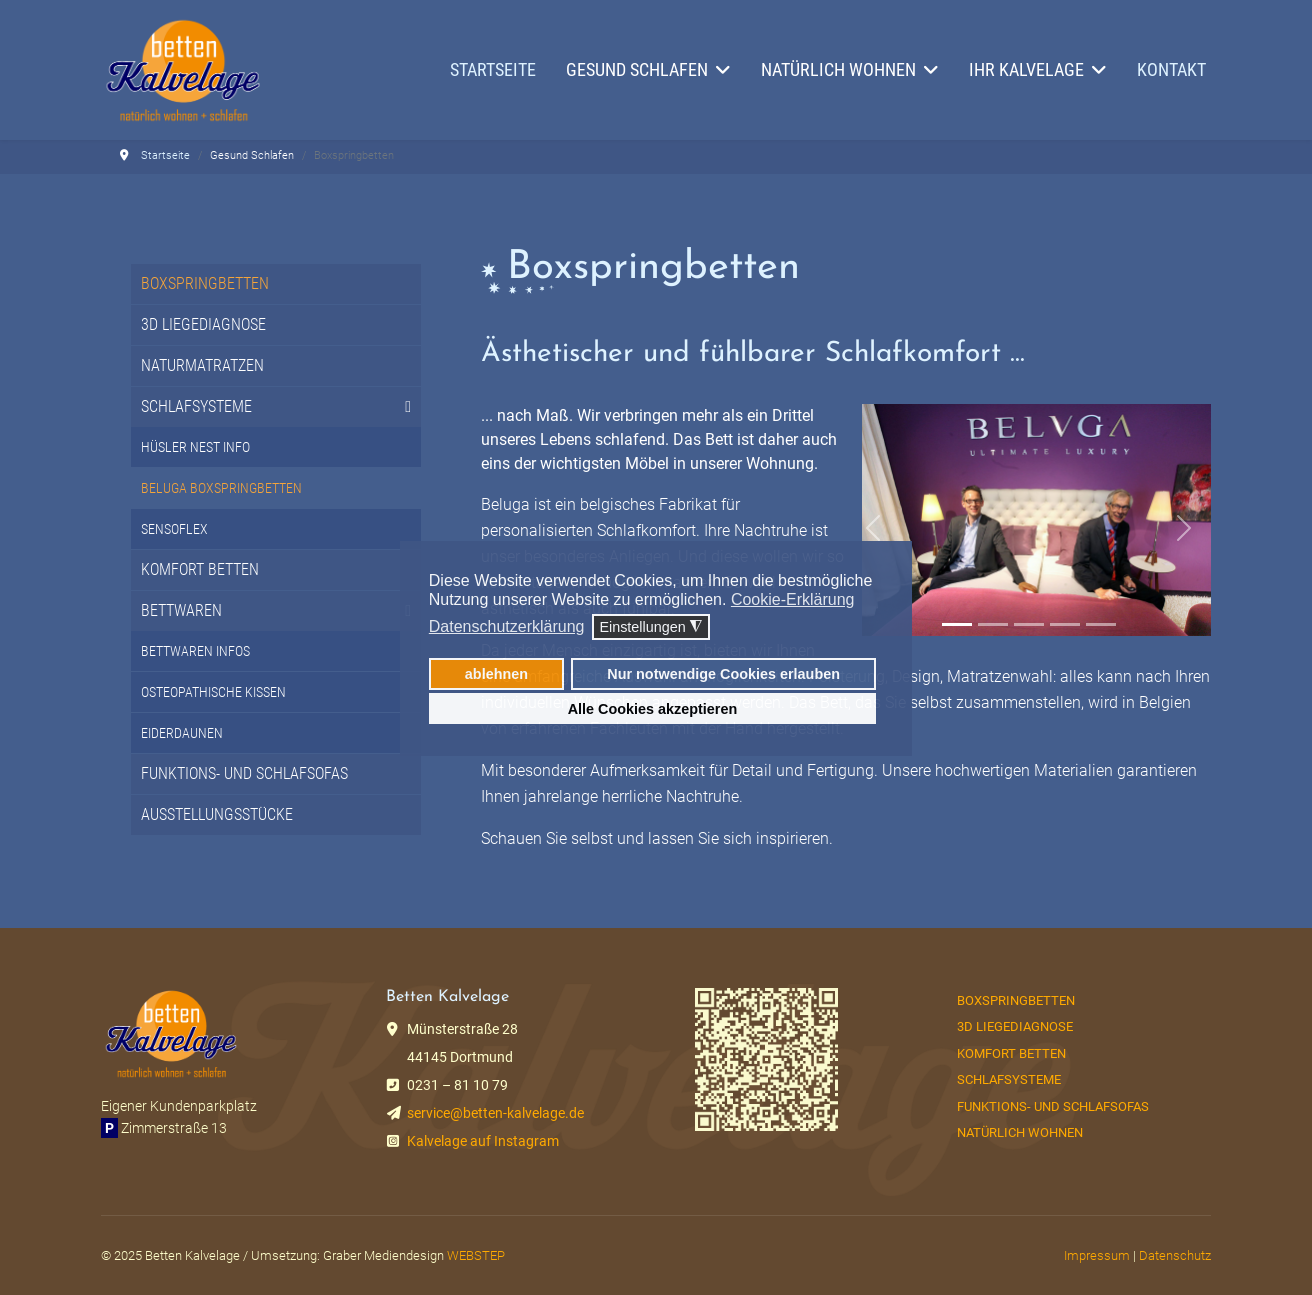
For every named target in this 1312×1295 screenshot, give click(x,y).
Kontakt (1171, 69)
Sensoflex (174, 529)
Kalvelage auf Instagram (483, 1141)
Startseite (493, 69)
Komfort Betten (200, 569)
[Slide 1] (957, 624)
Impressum (1097, 1255)
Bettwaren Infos (195, 651)
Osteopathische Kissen (213, 692)
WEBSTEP (476, 1255)
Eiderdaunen (182, 733)
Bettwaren (181, 610)
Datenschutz (1175, 1255)
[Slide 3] (1029, 624)
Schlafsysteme (196, 406)
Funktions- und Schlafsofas (244, 773)
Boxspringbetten (205, 283)
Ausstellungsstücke (217, 814)
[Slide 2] (993, 624)
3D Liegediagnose (203, 324)
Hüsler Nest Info (195, 447)
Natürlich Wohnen (1020, 1132)
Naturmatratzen (202, 365)
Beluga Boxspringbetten (221, 488)
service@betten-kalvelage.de (495, 1113)
